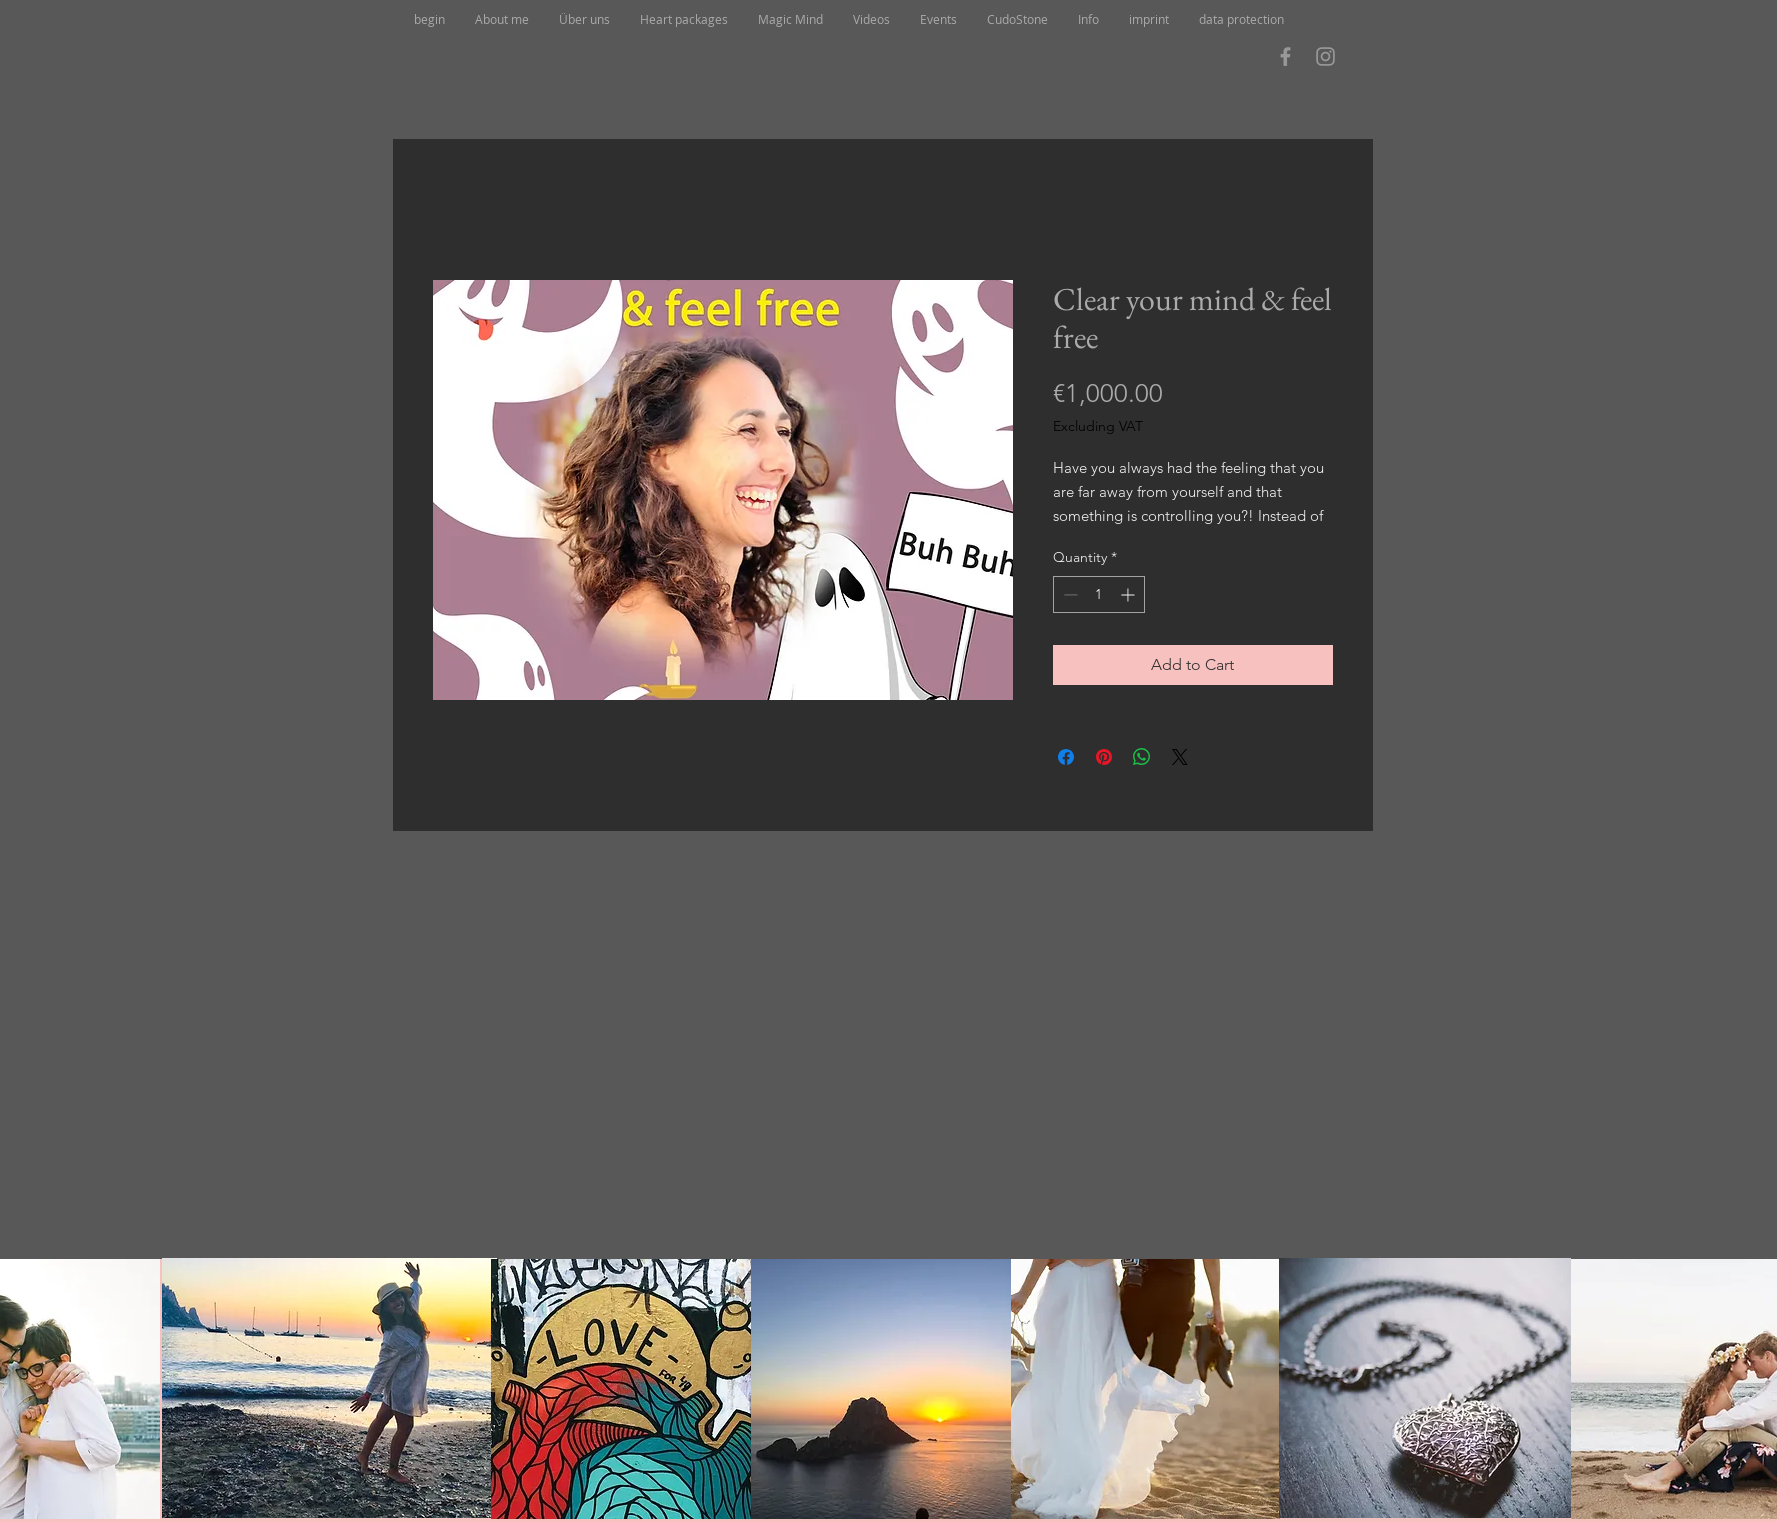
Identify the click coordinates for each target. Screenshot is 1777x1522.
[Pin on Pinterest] (1104, 757)
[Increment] (1129, 594)
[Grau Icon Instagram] (1325, 56)
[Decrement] (1068, 594)
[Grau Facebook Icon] (1285, 56)
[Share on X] (1180, 757)
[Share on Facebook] (1066, 757)
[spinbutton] (1099, 594)
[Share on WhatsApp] (1142, 757)
